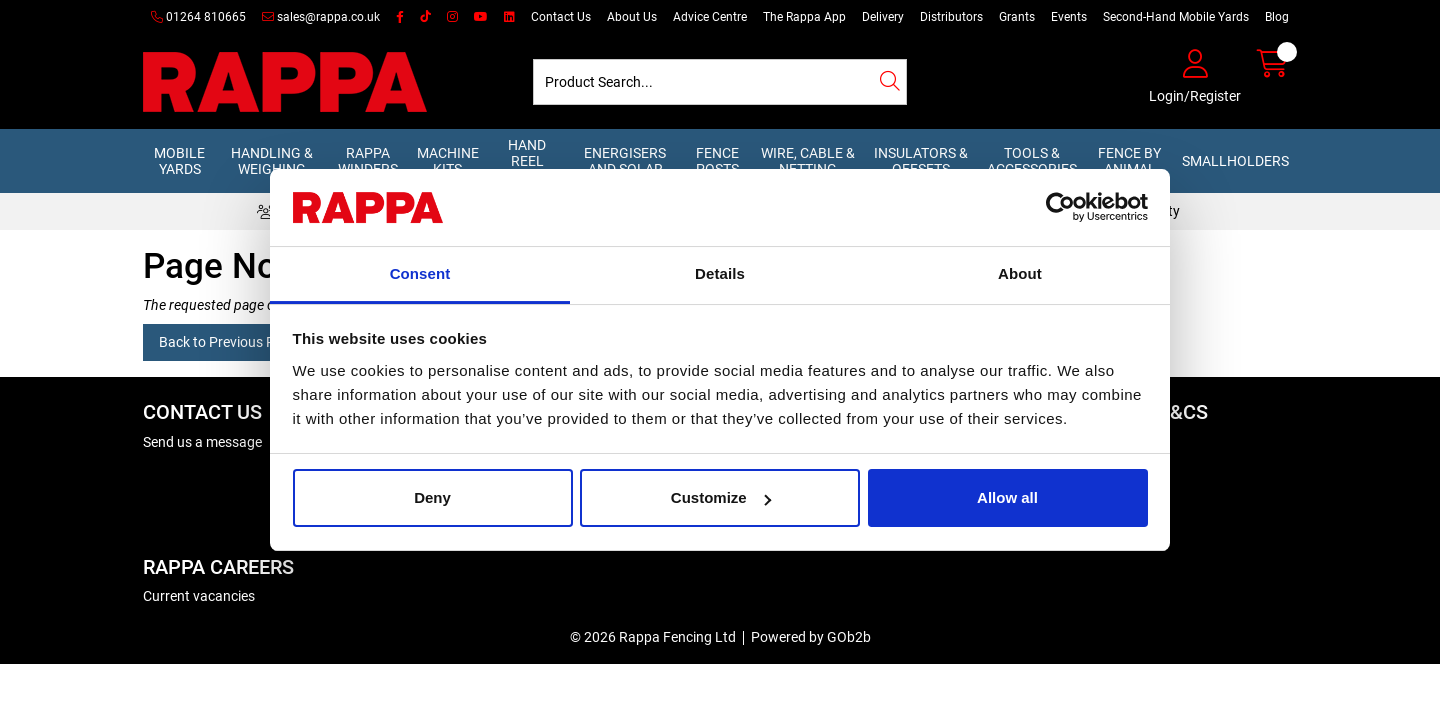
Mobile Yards (179, 161)
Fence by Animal (1129, 161)
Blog (1277, 17)
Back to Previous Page (228, 342)
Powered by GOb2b (811, 637)
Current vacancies (199, 596)
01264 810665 (198, 17)
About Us (632, 17)
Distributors (951, 17)
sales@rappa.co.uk (321, 17)
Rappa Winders (368, 161)
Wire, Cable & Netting (808, 161)
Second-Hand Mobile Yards (1176, 17)
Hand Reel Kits (527, 161)
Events (1069, 17)
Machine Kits (448, 161)
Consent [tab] (420, 273)
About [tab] (1020, 273)
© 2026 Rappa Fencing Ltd (653, 637)
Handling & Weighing (272, 161)
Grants (1017, 17)
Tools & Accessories (1032, 161)
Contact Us (561, 17)
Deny (432, 497)
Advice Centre (710, 17)
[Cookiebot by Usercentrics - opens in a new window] (1060, 208)
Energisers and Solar (625, 161)
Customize (721, 497)
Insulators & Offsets (921, 161)
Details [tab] (720, 273)
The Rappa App (804, 17)
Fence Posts (717, 161)
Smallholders (1235, 161)
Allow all (1007, 497)
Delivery (883, 17)
